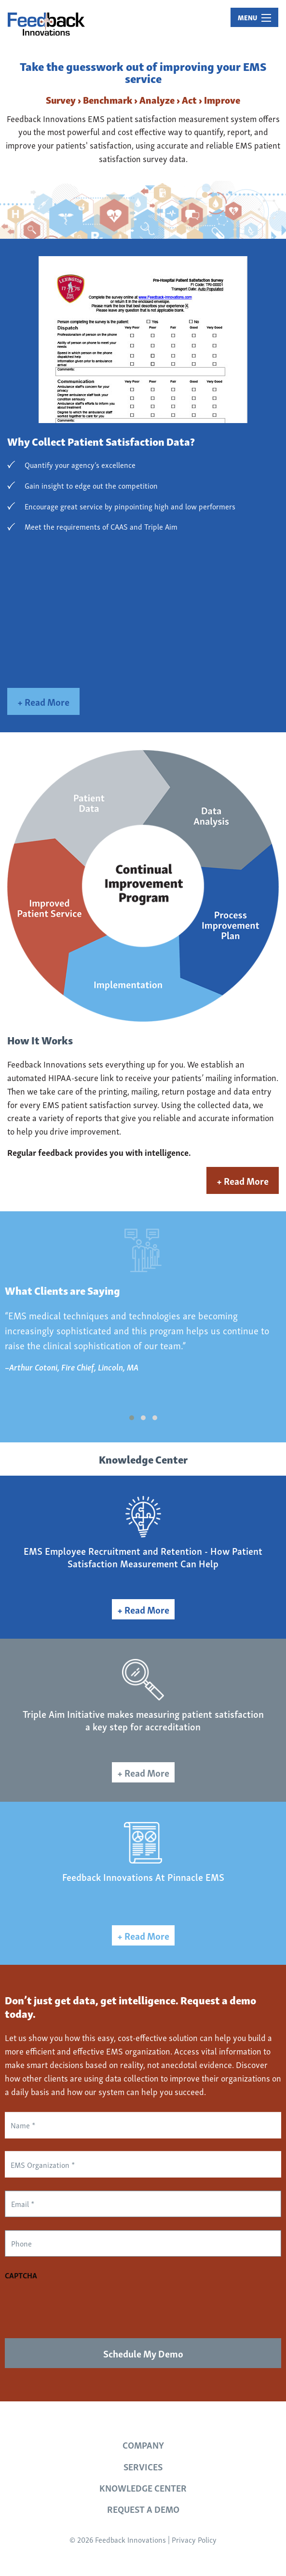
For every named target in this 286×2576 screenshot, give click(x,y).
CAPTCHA (21, 2275)
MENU (254, 17)
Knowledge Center (143, 2487)
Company (143, 2444)
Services (143, 2466)
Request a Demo (143, 2508)
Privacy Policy (194, 2539)
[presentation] (78, 2304)
